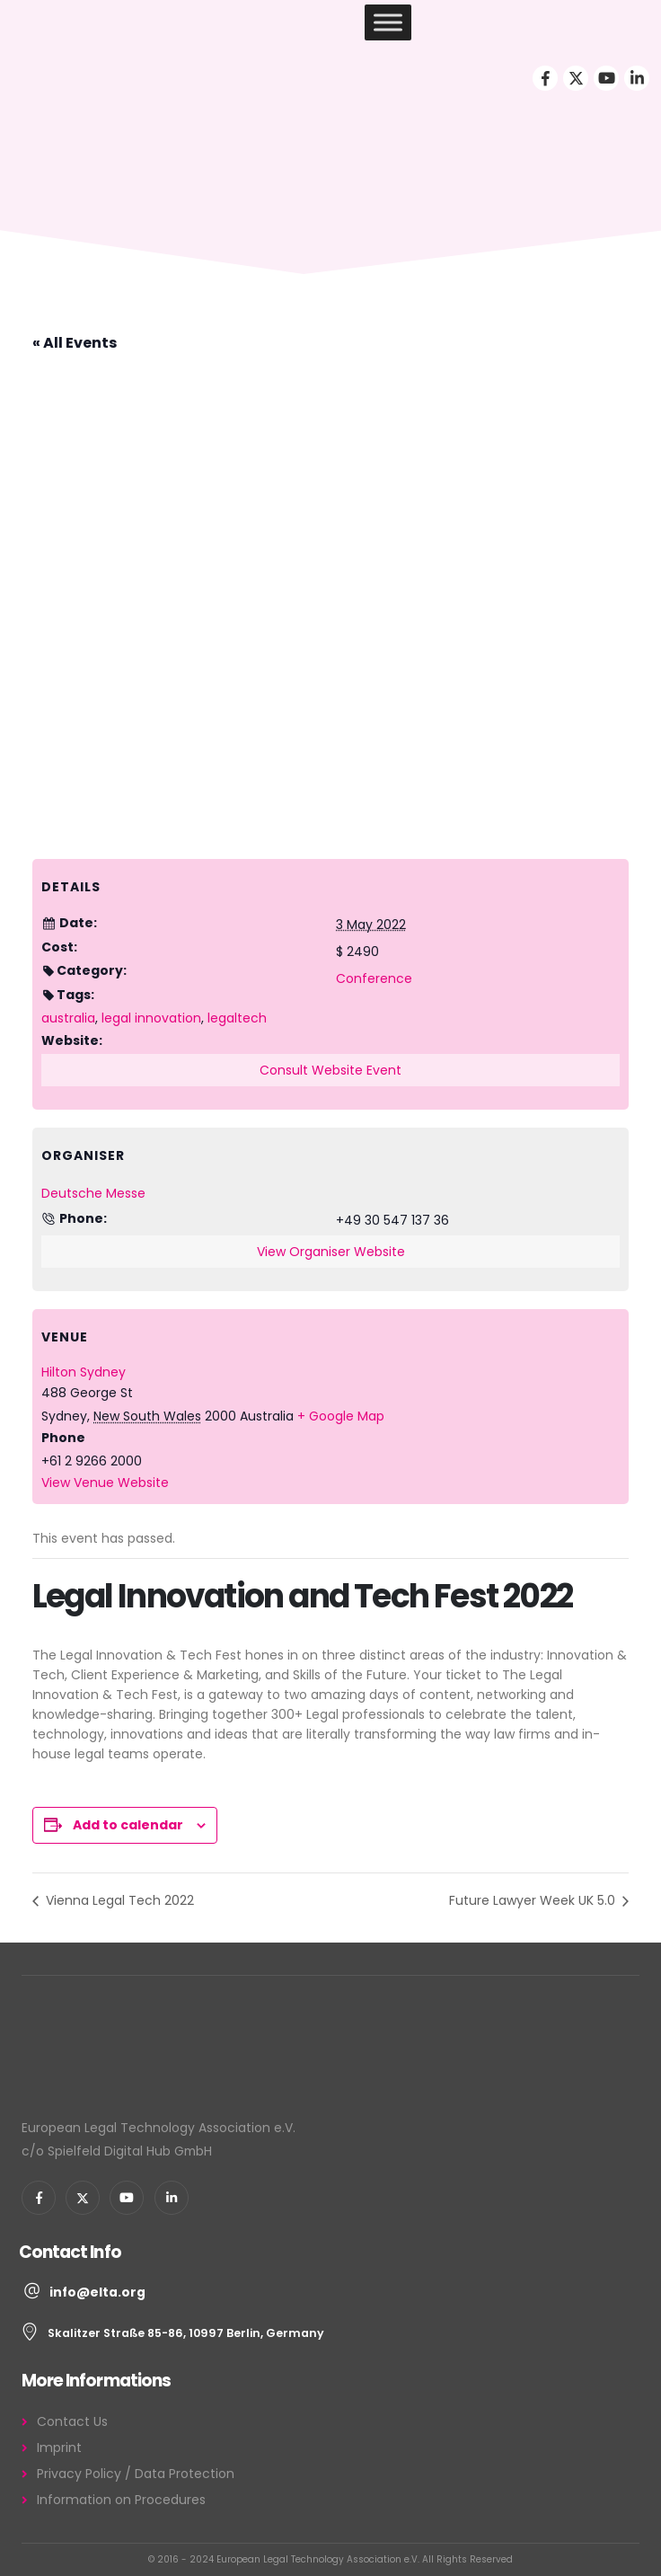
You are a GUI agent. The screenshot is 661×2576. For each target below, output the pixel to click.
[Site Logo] (79, 23)
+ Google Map (340, 1416)
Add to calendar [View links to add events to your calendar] (128, 1825)
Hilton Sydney (83, 1372)
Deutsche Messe (93, 1193)
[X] (575, 78)
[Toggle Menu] (388, 22)
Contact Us (72, 2421)
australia (68, 1018)
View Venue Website (105, 1483)
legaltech (237, 1018)
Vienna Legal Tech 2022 (118, 1900)
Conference (374, 978)
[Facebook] (545, 78)
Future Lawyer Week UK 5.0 (534, 1900)
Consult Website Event (330, 1070)
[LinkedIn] (636, 78)
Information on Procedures (121, 2500)
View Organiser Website (331, 1252)
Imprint (59, 2447)
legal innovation (151, 1018)
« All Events (74, 342)
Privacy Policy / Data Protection (135, 2474)
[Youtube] (606, 78)
